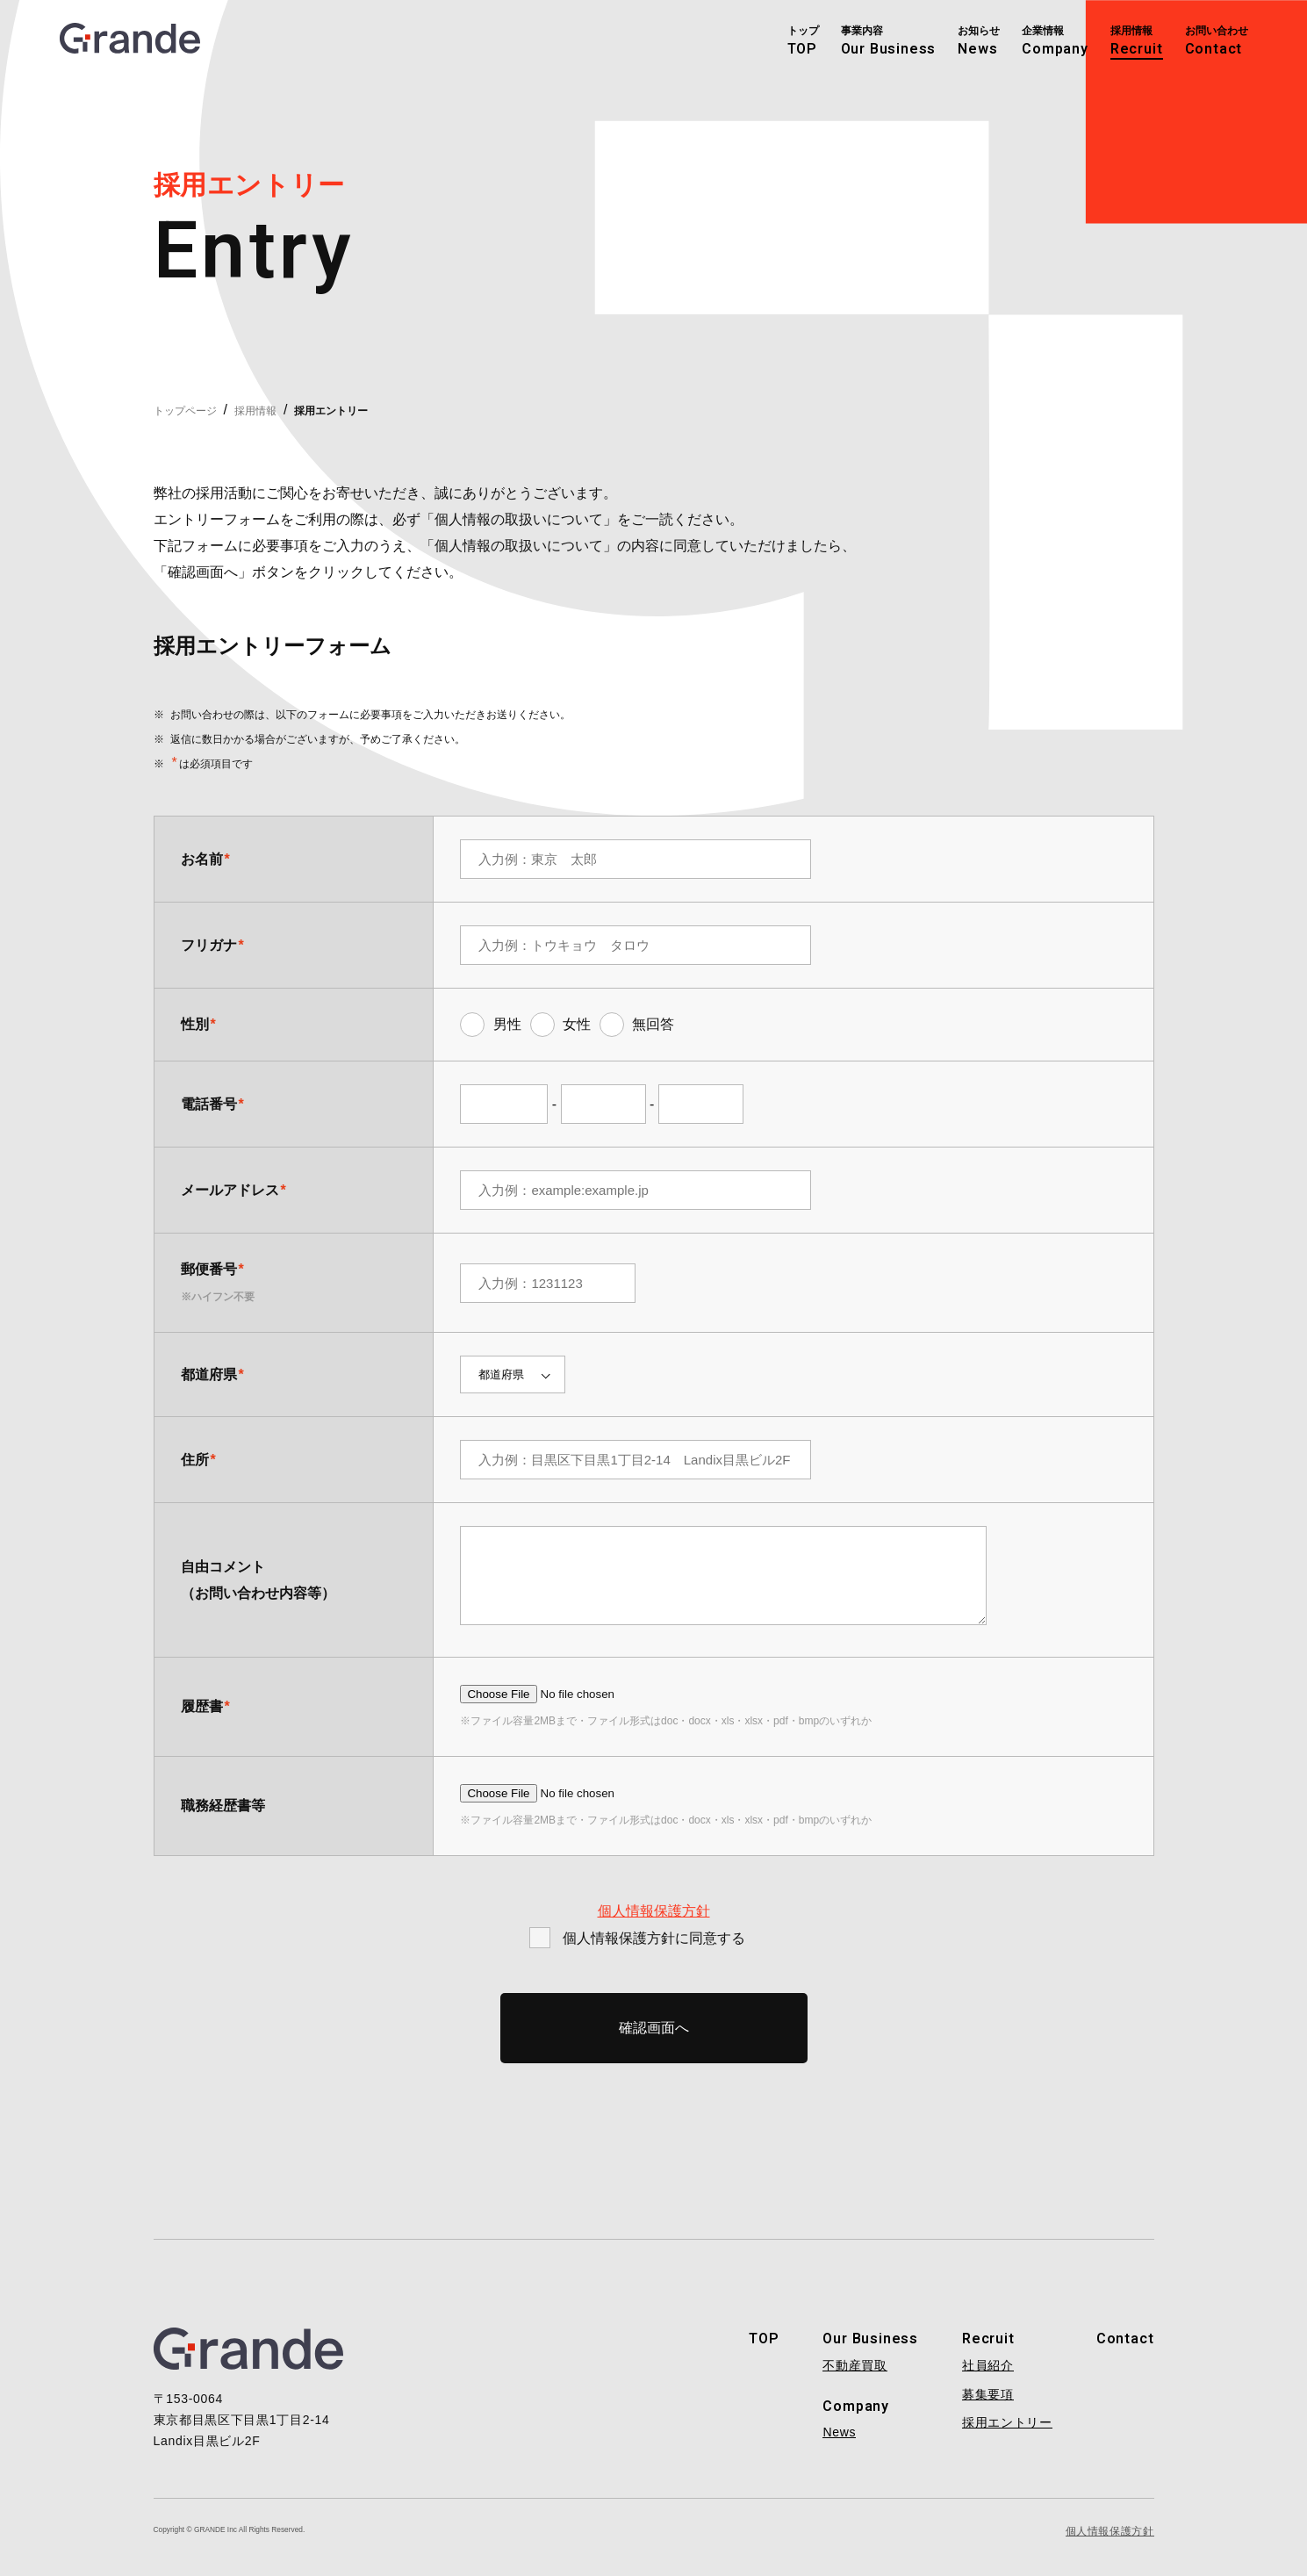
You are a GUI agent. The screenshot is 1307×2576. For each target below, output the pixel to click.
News (839, 2445)
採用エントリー (1007, 2435)
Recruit (988, 2352)
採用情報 (255, 411)
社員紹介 (988, 2378)
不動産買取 (854, 2378)
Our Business (870, 2352)
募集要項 (988, 2407)
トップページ (185, 411)
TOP (764, 2352)
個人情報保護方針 (654, 1924)
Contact (1125, 2352)
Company (855, 2419)
